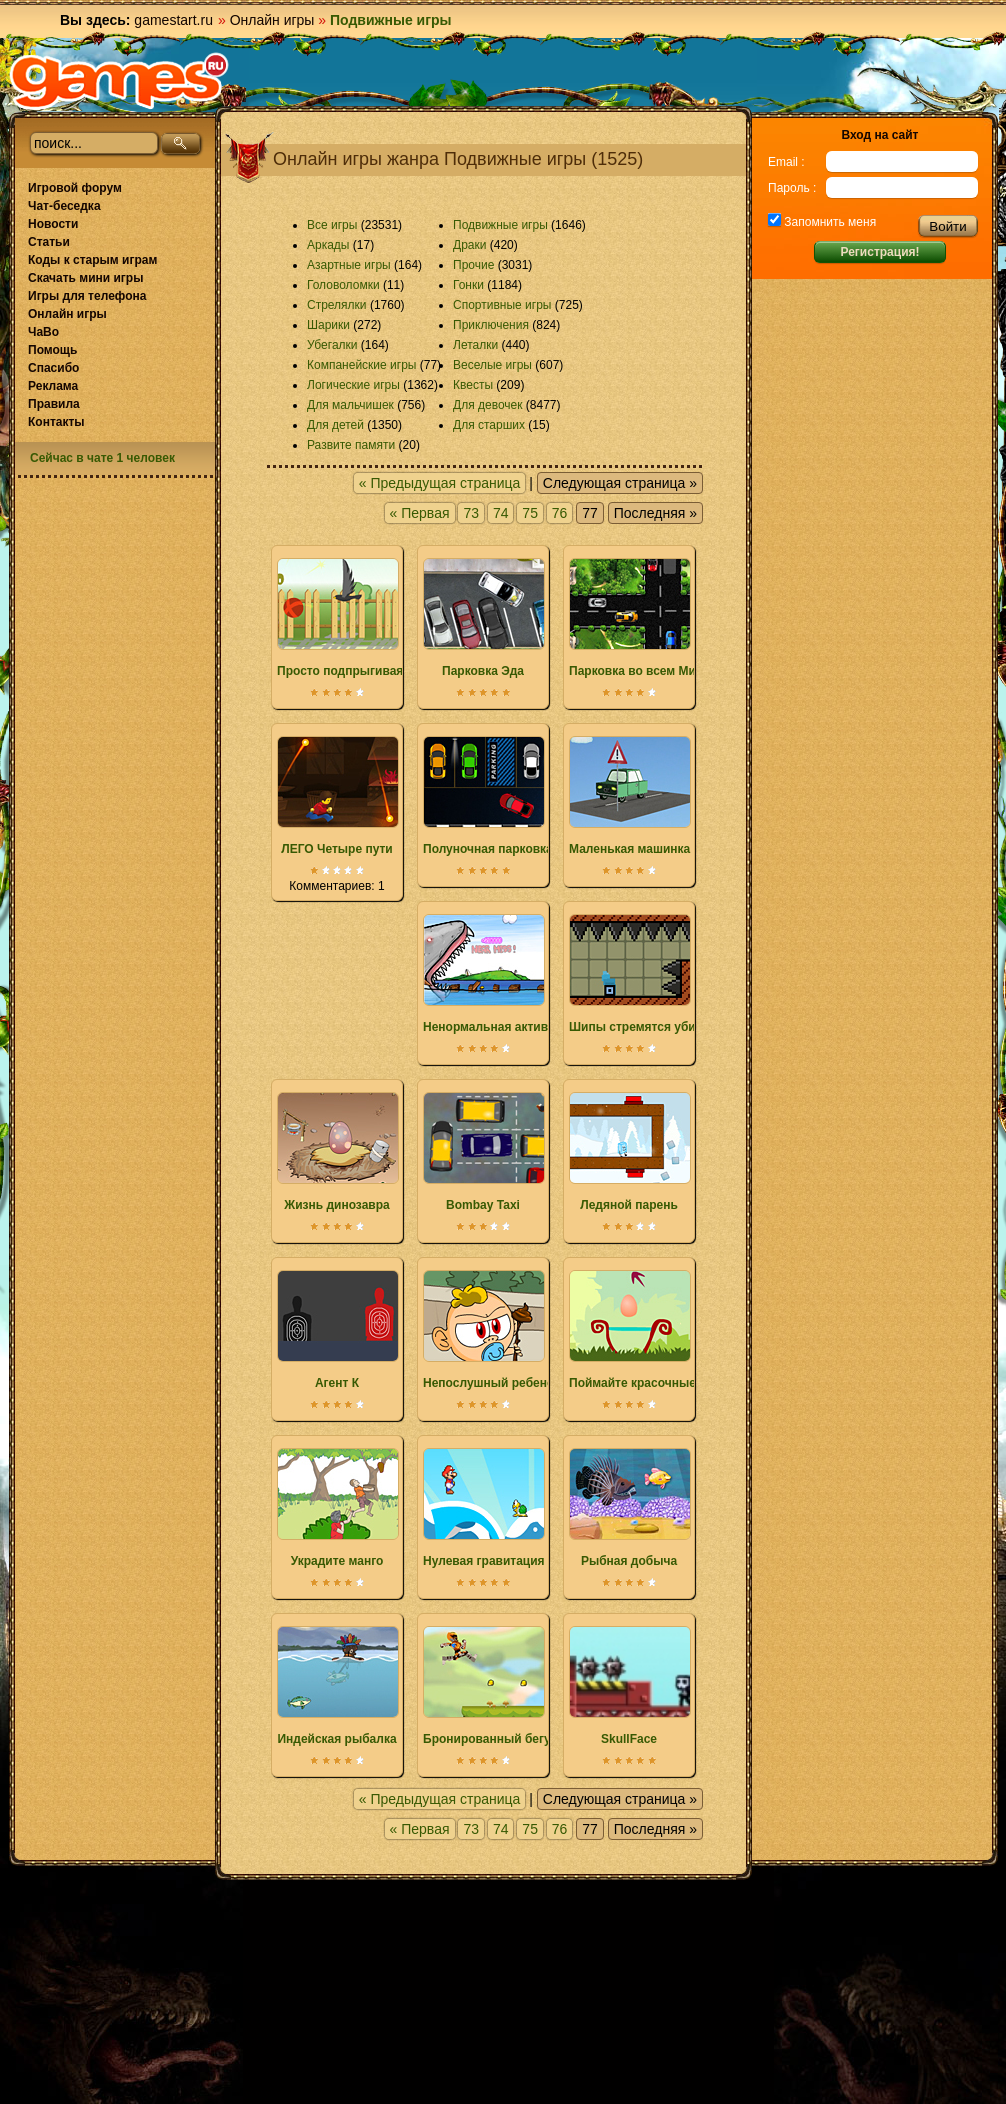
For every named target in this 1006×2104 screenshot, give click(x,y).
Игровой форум (75, 188)
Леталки (475, 345)
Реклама (53, 386)
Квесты (473, 385)
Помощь (52, 350)
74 (501, 513)
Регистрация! (879, 252)
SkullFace (629, 1686)
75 (530, 513)
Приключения (491, 325)
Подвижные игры (500, 225)
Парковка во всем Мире (639, 618)
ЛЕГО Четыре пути (337, 796)
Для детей (335, 425)
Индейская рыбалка (337, 1686)
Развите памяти (351, 445)
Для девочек (487, 405)
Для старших (489, 425)
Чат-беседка (64, 206)
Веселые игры (492, 365)
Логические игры (353, 385)
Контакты (56, 422)
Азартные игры (349, 265)
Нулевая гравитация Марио (505, 1508)
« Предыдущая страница (440, 483)
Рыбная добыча (629, 1508)
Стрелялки (337, 305)
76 (560, 513)
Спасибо (53, 368)
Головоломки (343, 285)
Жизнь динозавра (337, 1152)
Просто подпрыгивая (340, 618)
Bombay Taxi (483, 1152)
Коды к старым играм (92, 260)
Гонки (468, 285)
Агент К (337, 1330)
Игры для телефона (87, 296)
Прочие (473, 265)
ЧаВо (43, 332)
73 (471, 513)
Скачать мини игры (85, 278)
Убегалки (332, 345)
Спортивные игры (502, 305)
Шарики (328, 325)
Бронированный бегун (490, 1686)
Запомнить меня (828, 222)
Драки (469, 245)
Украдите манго (337, 1508)
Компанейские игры (361, 365)
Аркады (328, 245)
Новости (53, 224)
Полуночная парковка (488, 796)
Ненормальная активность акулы (523, 974)
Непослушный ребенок (491, 1330)
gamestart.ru (173, 20)
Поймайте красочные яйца (648, 1330)
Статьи (49, 242)
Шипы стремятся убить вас (651, 974)
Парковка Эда (483, 618)
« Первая (420, 513)
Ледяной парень (629, 1152)
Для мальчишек (350, 405)
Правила (54, 404)
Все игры (332, 225)
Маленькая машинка (629, 796)
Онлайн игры (272, 20)
